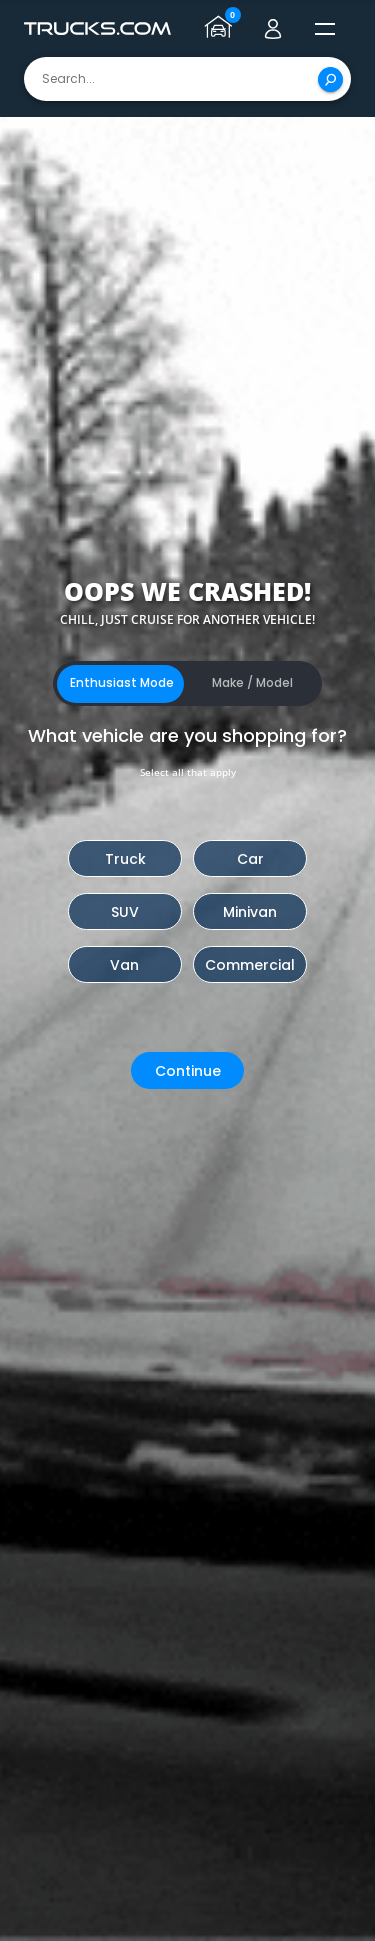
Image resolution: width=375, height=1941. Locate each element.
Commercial (250, 965)
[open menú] (325, 29)
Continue (188, 1071)
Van (124, 965)
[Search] (330, 79)
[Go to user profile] (273, 29)
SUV (125, 912)
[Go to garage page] (221, 29)
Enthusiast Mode (122, 682)
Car (250, 859)
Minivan (250, 912)
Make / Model (252, 682)
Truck (125, 859)
